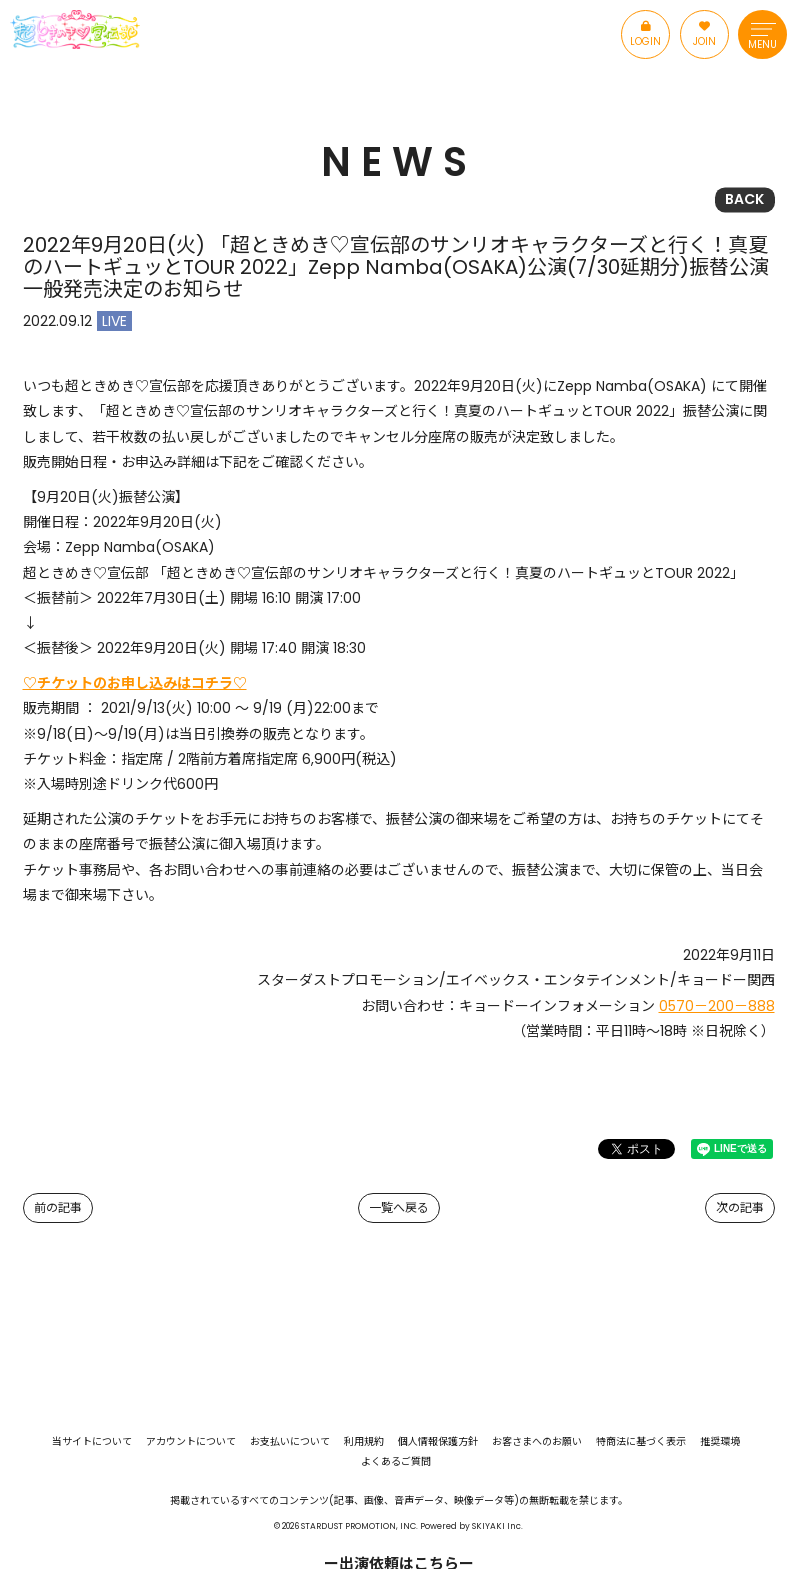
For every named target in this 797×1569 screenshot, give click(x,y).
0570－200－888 (717, 1006)
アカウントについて (191, 1442)
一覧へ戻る (399, 1207)
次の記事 (740, 1207)
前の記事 (58, 1207)
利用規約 (364, 1442)
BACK (744, 199)
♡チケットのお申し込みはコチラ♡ (135, 683)
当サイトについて (92, 1442)
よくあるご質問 (396, 1462)
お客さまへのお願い (537, 1442)
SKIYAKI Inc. (497, 1526)
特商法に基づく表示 (641, 1442)
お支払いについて (290, 1442)
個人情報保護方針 (438, 1442)
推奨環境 (720, 1442)
